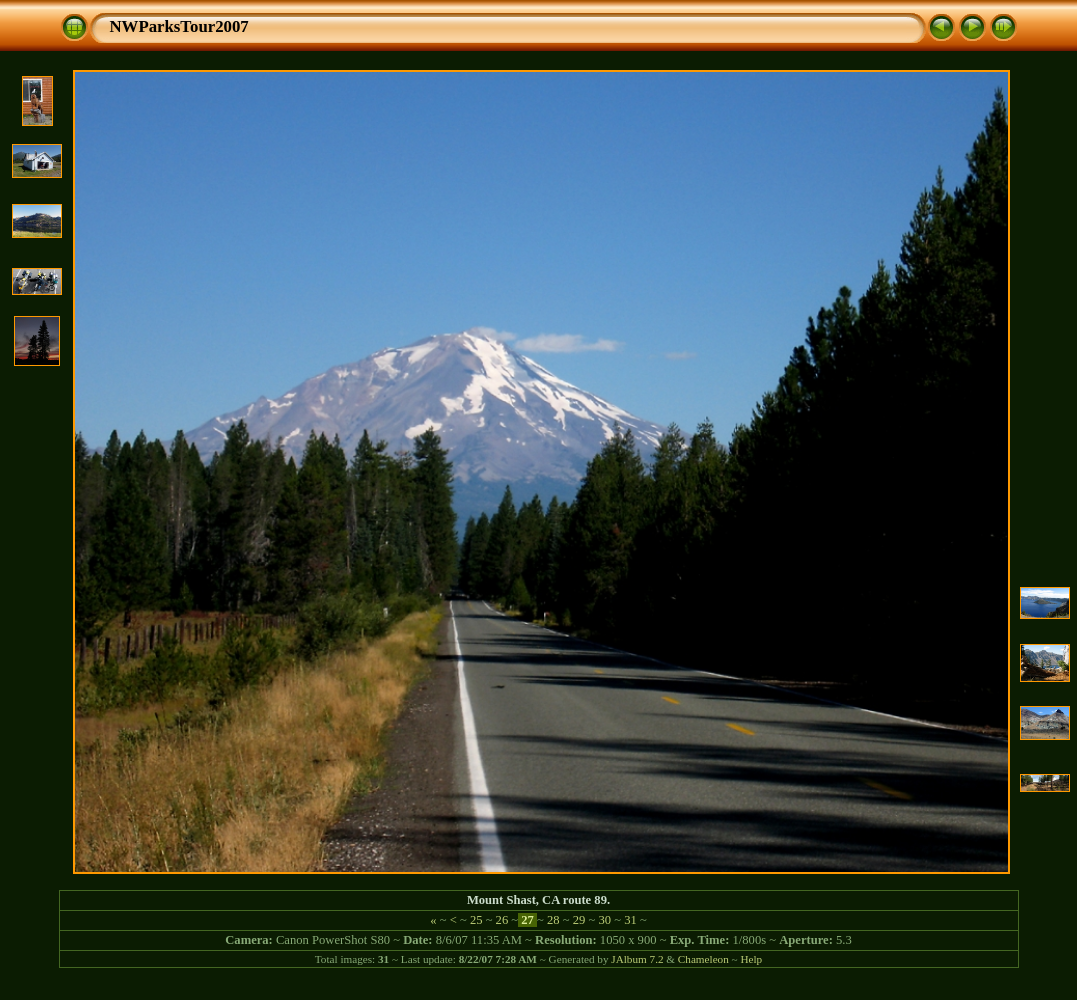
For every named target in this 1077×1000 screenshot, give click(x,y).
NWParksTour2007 (179, 26)
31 (630, 920)
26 (501, 920)
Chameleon (703, 959)
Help (751, 959)
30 (604, 920)
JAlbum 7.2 (637, 959)
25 (476, 920)
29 (579, 920)
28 (553, 920)
